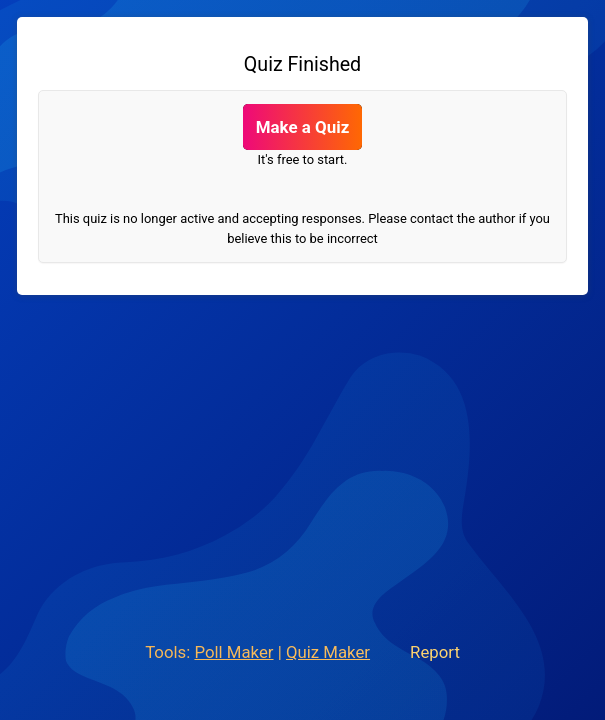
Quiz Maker (328, 652)
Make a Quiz (303, 127)
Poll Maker (233, 652)
